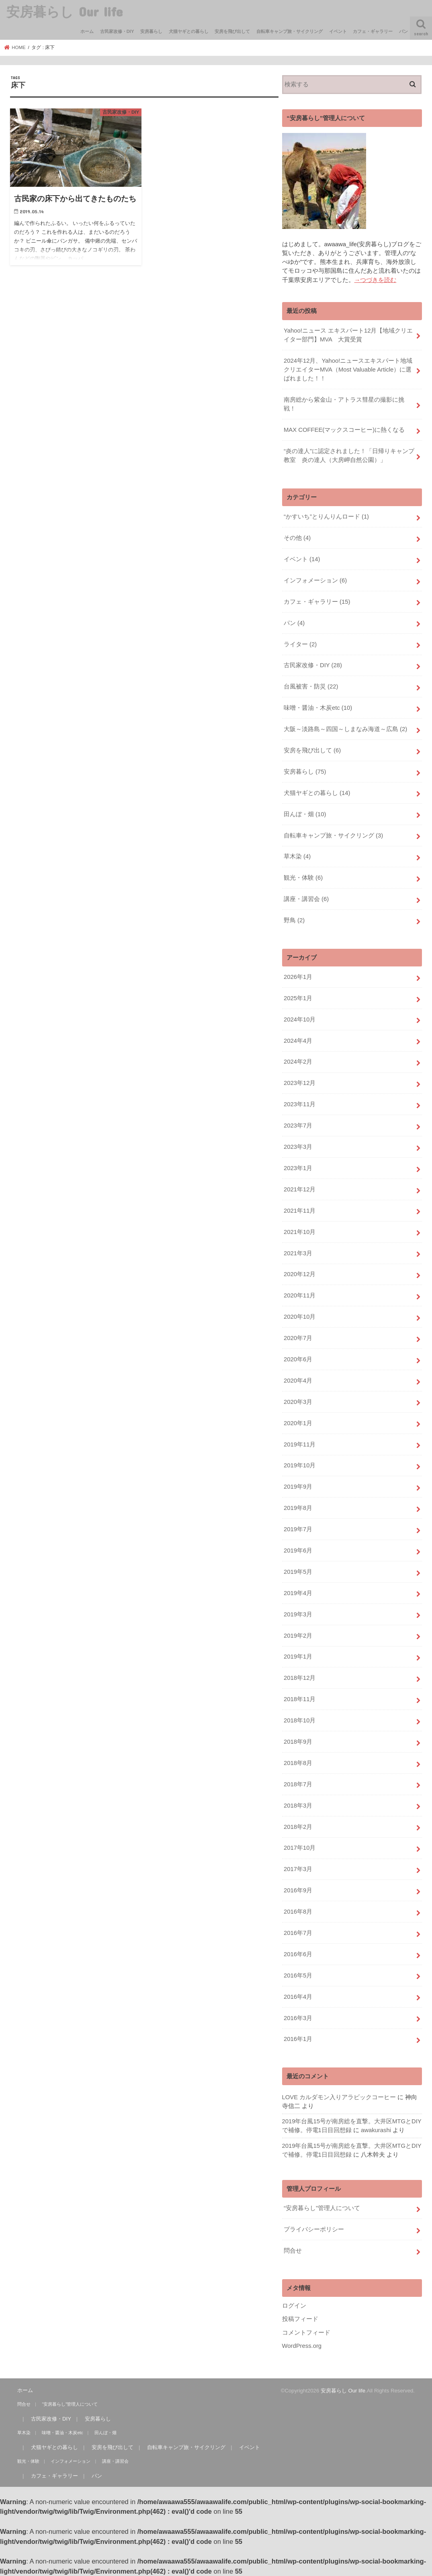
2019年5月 (298, 1572)
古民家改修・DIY (117, 31)
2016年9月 (298, 1890)
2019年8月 (298, 1508)
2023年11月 (299, 1104)
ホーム (87, 31)
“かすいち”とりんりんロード (326, 516)
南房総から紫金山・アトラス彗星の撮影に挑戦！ (344, 404)
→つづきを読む (375, 280)
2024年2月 (298, 1061)
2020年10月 (299, 1317)
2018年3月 (298, 1805)
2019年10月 (299, 1465)
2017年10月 (299, 1848)
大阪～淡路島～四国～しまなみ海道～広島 (345, 729)
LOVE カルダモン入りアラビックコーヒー (339, 2097)
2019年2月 (298, 1635)
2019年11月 (299, 1444)
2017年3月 (298, 1869)
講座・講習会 (306, 899)
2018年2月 (298, 1827)
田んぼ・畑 (305, 814)
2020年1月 (298, 1423)
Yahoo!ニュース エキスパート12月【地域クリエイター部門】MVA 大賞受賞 (348, 335)
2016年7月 (298, 1933)
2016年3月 (298, 2018)
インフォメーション (315, 580)
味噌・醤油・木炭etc (318, 708)
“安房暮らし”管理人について (322, 2208)
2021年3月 (298, 1253)
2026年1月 (298, 977)
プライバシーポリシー (314, 2229)
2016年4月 (298, 1997)
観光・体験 (303, 877)
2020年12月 (299, 1274)
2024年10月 (299, 1019)
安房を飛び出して (232, 31)
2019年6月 (298, 1550)
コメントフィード (306, 2332)
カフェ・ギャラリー (373, 31)
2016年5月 (298, 1975)
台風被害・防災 (311, 686)
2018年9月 (298, 1741)
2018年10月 (299, 1720)
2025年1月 (298, 998)
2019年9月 (298, 1486)
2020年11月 (299, 1295)
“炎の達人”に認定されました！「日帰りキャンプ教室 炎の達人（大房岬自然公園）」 (349, 455)
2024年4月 (298, 1041)
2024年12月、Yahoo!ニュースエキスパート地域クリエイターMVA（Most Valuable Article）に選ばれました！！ (348, 369)
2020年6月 (298, 1359)
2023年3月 (298, 1147)
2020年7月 (298, 1338)
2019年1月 (298, 1656)
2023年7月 (298, 1125)
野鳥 (294, 920)
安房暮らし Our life (64, 11)
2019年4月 (298, 1593)
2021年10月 (299, 1232)
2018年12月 (299, 1678)
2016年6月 (298, 1954)
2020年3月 (298, 1402)
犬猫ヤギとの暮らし (189, 31)
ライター (300, 644)
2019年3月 (298, 1614)
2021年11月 (299, 1210)
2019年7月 (298, 1529)
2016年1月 (298, 2039)
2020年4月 (298, 1380)
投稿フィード (300, 2319)
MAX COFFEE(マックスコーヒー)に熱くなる (344, 430)
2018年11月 (299, 1699)
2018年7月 (298, 1784)
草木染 (297, 856)
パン (403, 31)
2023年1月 (298, 1168)
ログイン (294, 2305)
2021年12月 (299, 1189)
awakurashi (376, 2130)
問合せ (293, 2250)
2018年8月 (298, 1763)
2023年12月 (299, 1083)
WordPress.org (302, 2346)
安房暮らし (151, 31)
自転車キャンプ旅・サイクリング (289, 31)
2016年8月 (298, 1911)
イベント (338, 31)
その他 (297, 538)
